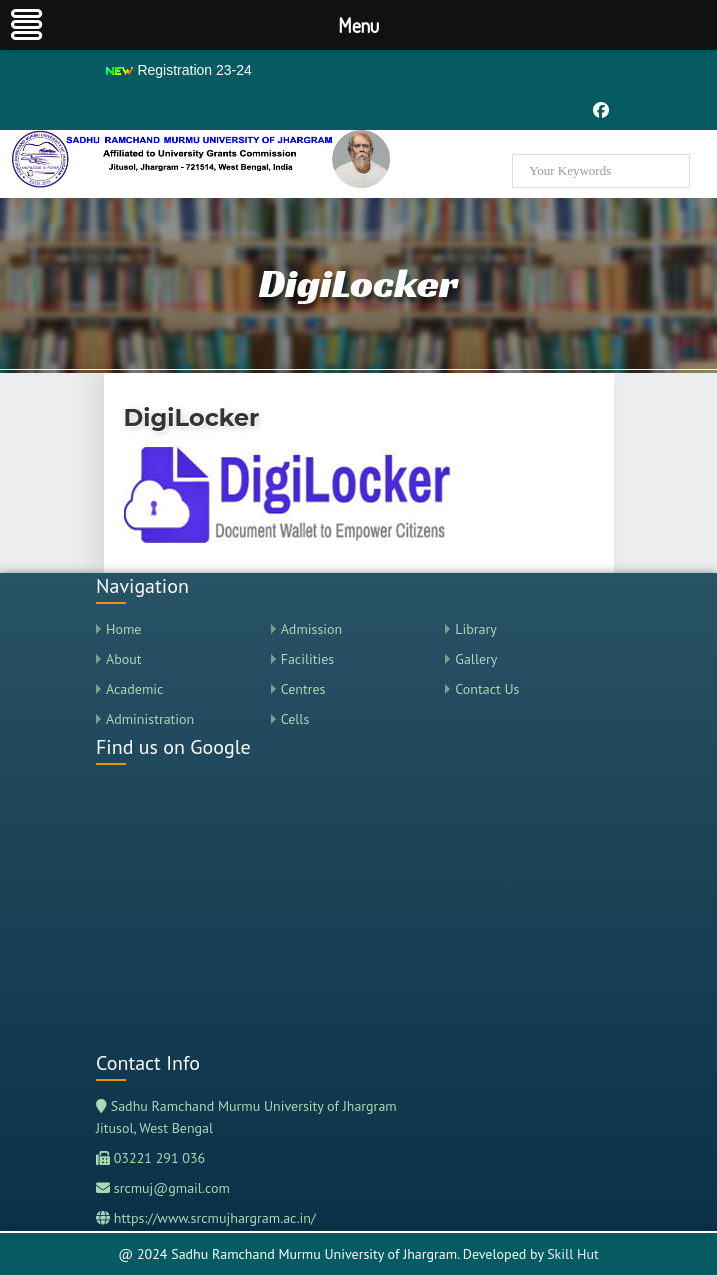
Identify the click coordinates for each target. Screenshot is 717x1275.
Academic (134, 689)
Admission (312, 629)
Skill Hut (573, 1254)
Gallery (476, 659)
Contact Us (487, 689)
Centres (303, 689)
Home (123, 629)
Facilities (308, 659)
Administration (150, 719)
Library (476, 629)
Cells (295, 719)
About (124, 659)
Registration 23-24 (178, 70)
